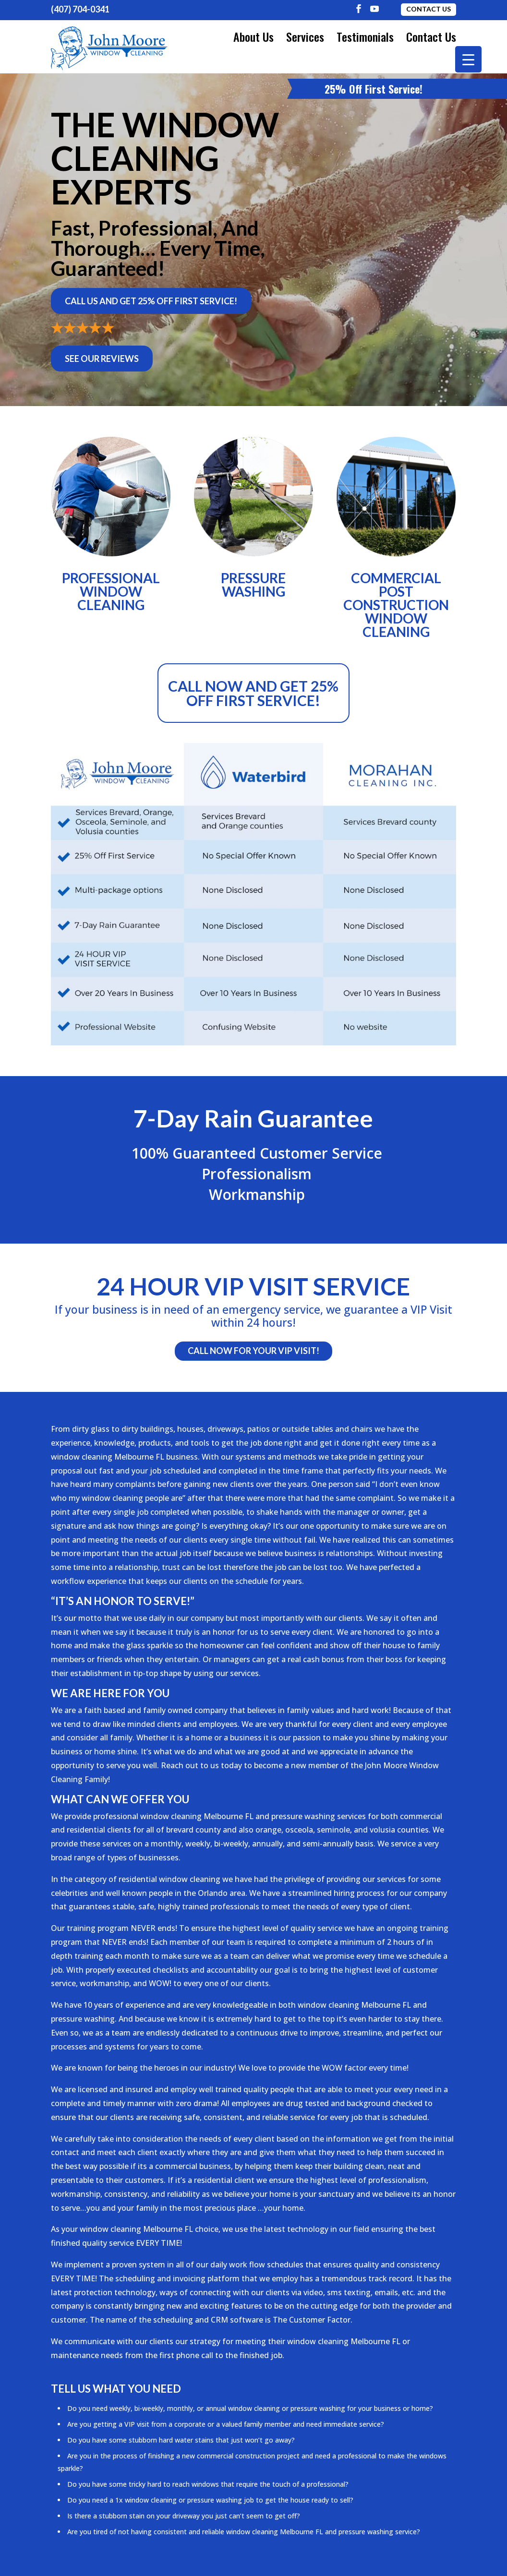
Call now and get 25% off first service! (253, 690)
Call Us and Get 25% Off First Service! (151, 298)
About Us (253, 36)
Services (305, 36)
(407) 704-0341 (80, 9)
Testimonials (365, 36)
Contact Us (428, 9)
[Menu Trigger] (468, 59)
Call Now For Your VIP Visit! (253, 1347)
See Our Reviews (102, 355)
